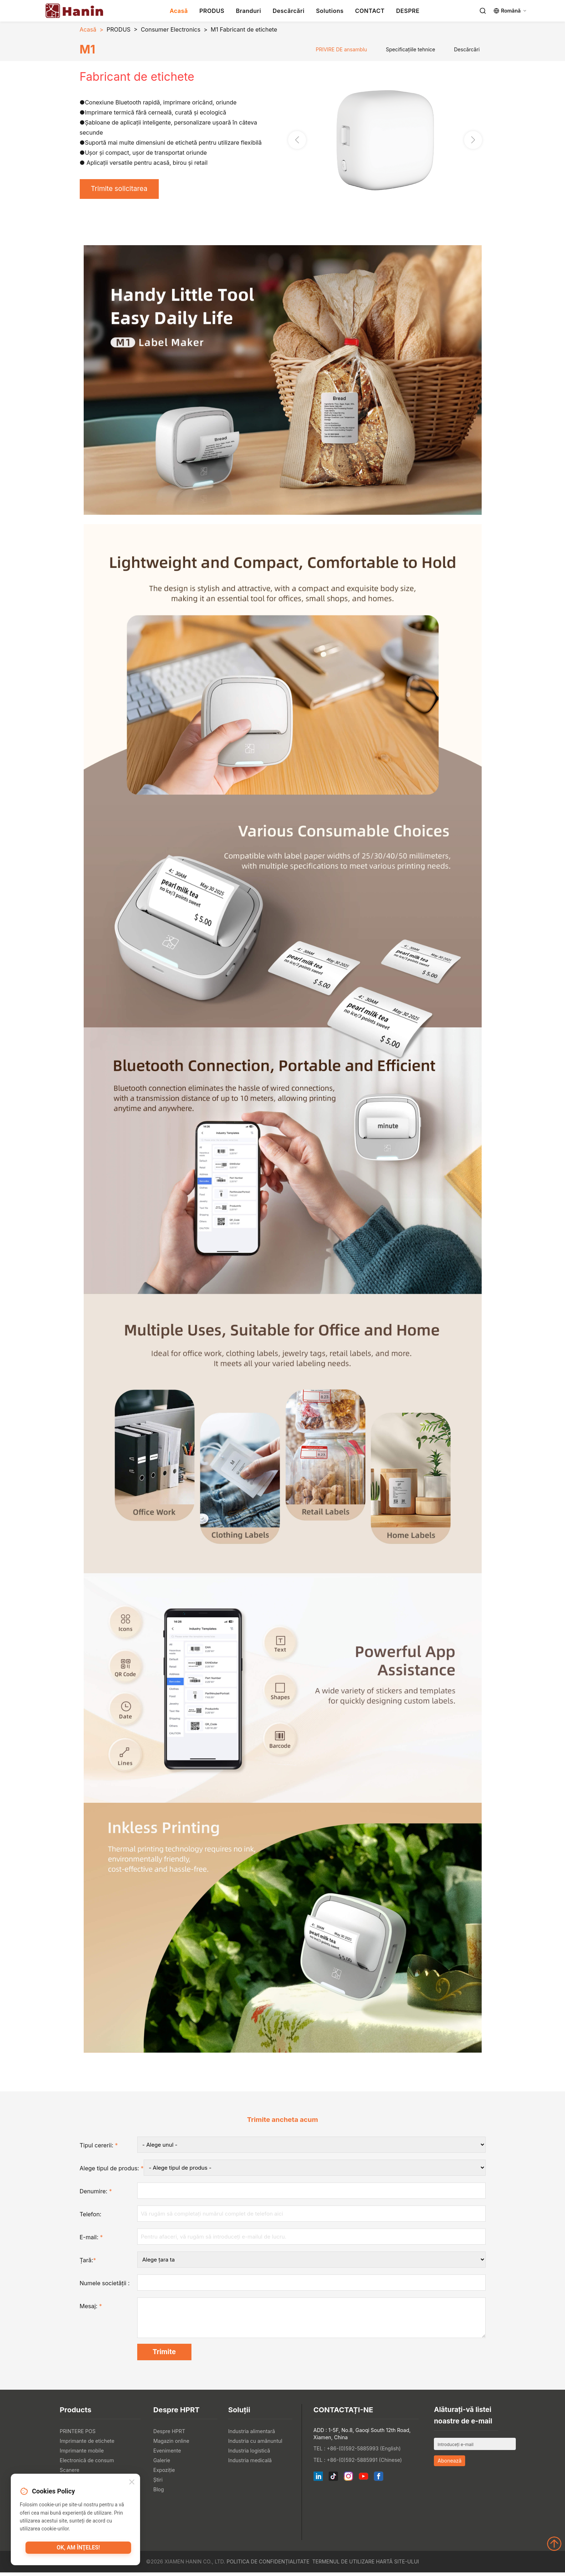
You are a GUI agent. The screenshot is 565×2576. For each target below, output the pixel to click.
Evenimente (167, 2454)
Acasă (179, 10)
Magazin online (171, 2444)
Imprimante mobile (82, 2454)
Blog (158, 2493)
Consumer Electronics (170, 29)
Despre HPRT (169, 2435)
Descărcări (289, 10)
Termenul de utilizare (343, 2565)
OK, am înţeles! (78, 2549)
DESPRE (408, 10)
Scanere (69, 2473)
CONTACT (369, 10)
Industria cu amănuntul (255, 2444)
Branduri (248, 10)
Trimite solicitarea (122, 189)
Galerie (161, 2464)
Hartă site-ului (397, 2565)
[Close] (132, 2483)
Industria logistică (249, 2454)
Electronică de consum (87, 2464)
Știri (158, 2483)
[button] (473, 140)
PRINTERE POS (78, 2435)
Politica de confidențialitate (268, 2565)
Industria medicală (250, 2464)
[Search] (482, 10)
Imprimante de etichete (87, 2444)
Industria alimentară (251, 2435)
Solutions (330, 10)
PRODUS (211, 10)
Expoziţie (164, 2473)
